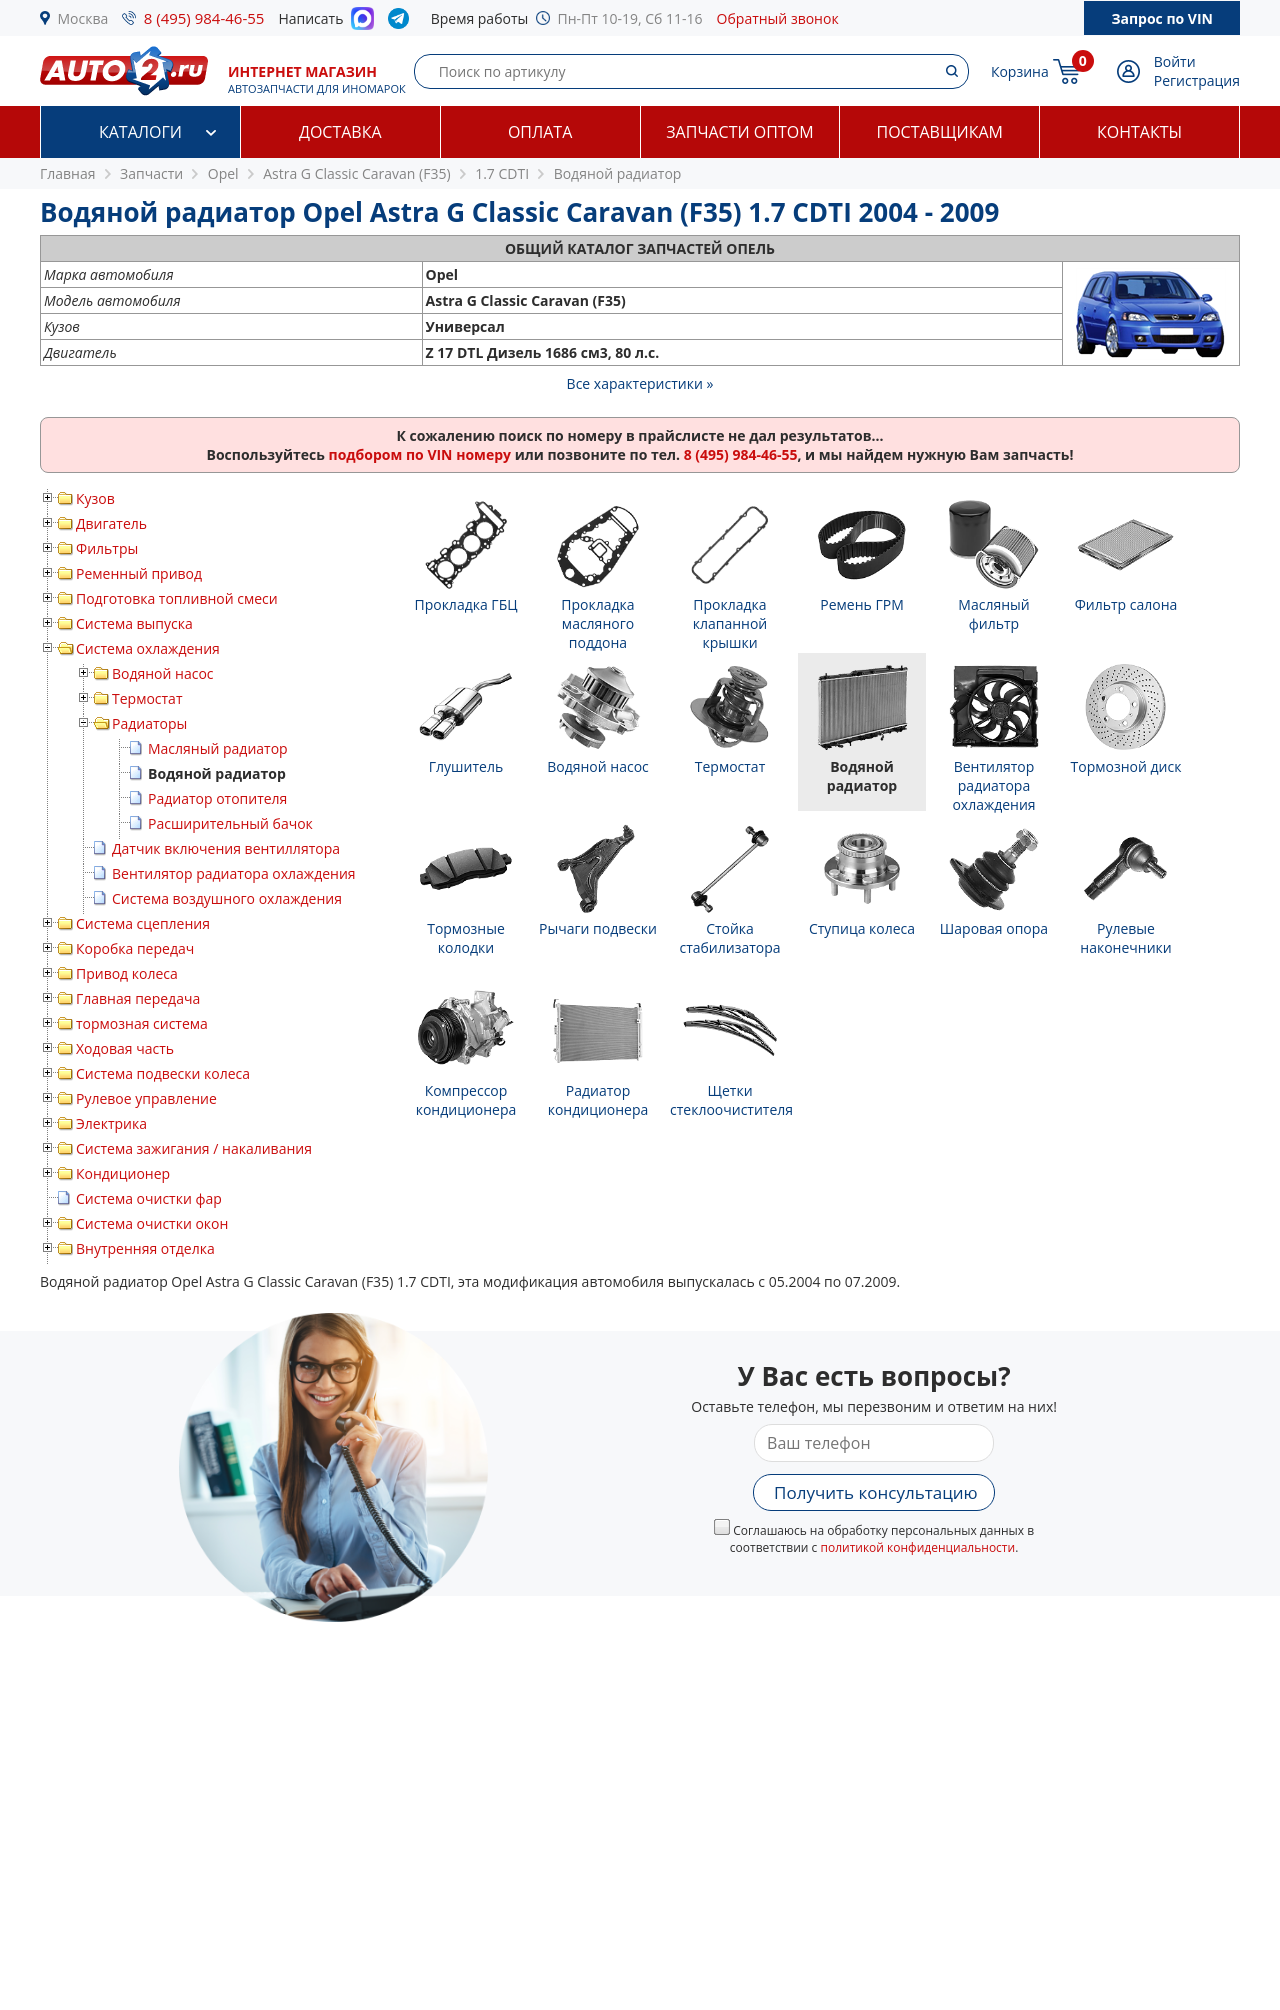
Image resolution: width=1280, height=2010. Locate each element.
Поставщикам (940, 132)
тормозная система (142, 1023)
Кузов (95, 498)
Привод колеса (127, 973)
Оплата (540, 132)
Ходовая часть (125, 1048)
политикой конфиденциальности (917, 1547)
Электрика (111, 1123)
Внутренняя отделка (145, 1248)
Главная (68, 173)
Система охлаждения (148, 648)
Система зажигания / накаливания (194, 1148)
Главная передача (138, 998)
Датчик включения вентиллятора (226, 848)
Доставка (340, 132)
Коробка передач (135, 948)
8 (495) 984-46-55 (204, 18)
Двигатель (111, 523)
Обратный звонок (778, 18)
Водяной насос (163, 673)
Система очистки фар (149, 1198)
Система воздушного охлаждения (227, 898)
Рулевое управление (146, 1098)
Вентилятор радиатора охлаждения (234, 873)
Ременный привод (139, 573)
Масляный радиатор (218, 748)
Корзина (1020, 71)
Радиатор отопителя (217, 798)
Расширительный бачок (230, 823)
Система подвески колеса (163, 1073)
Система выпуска (134, 623)
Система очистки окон (152, 1223)
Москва (83, 18)
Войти (1175, 61)
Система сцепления (143, 923)
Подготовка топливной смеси (177, 598)
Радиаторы (149, 723)
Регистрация (1197, 80)
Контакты (1139, 132)
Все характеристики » (640, 383)
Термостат (147, 698)
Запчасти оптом (739, 132)
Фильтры (107, 548)
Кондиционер (123, 1173)
